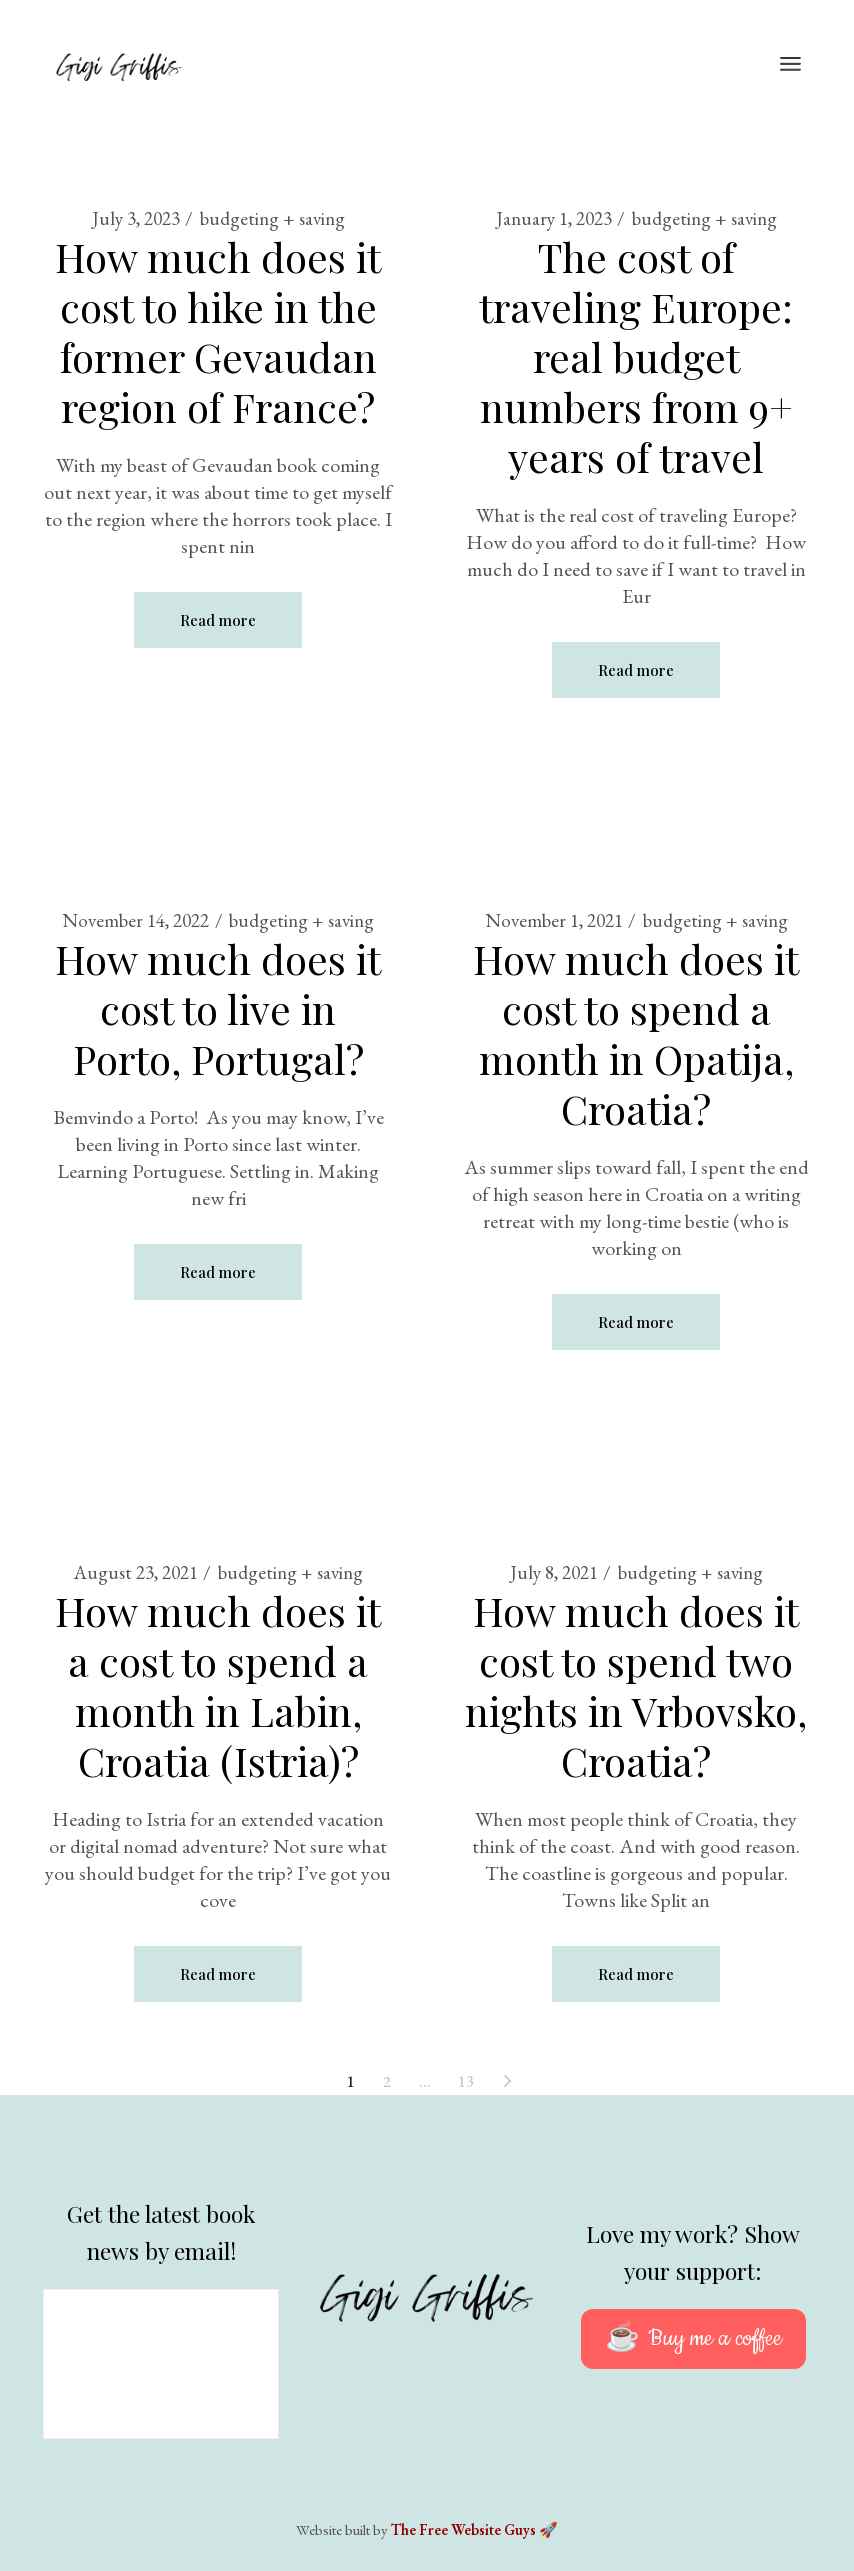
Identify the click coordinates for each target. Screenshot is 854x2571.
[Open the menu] (790, 65)
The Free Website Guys (463, 2529)
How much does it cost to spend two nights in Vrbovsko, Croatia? (636, 1685)
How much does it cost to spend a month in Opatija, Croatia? (636, 1033)
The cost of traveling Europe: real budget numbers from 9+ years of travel (636, 356)
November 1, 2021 (554, 920)
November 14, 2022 (135, 920)
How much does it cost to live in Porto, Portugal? (218, 1008)
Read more (218, 620)
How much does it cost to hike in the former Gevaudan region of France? (218, 331)
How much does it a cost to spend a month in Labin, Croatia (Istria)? (218, 1685)
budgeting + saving (272, 218)
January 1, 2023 (554, 218)
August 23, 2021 (136, 1572)
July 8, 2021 (554, 1572)
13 (466, 2081)
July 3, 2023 (136, 218)
